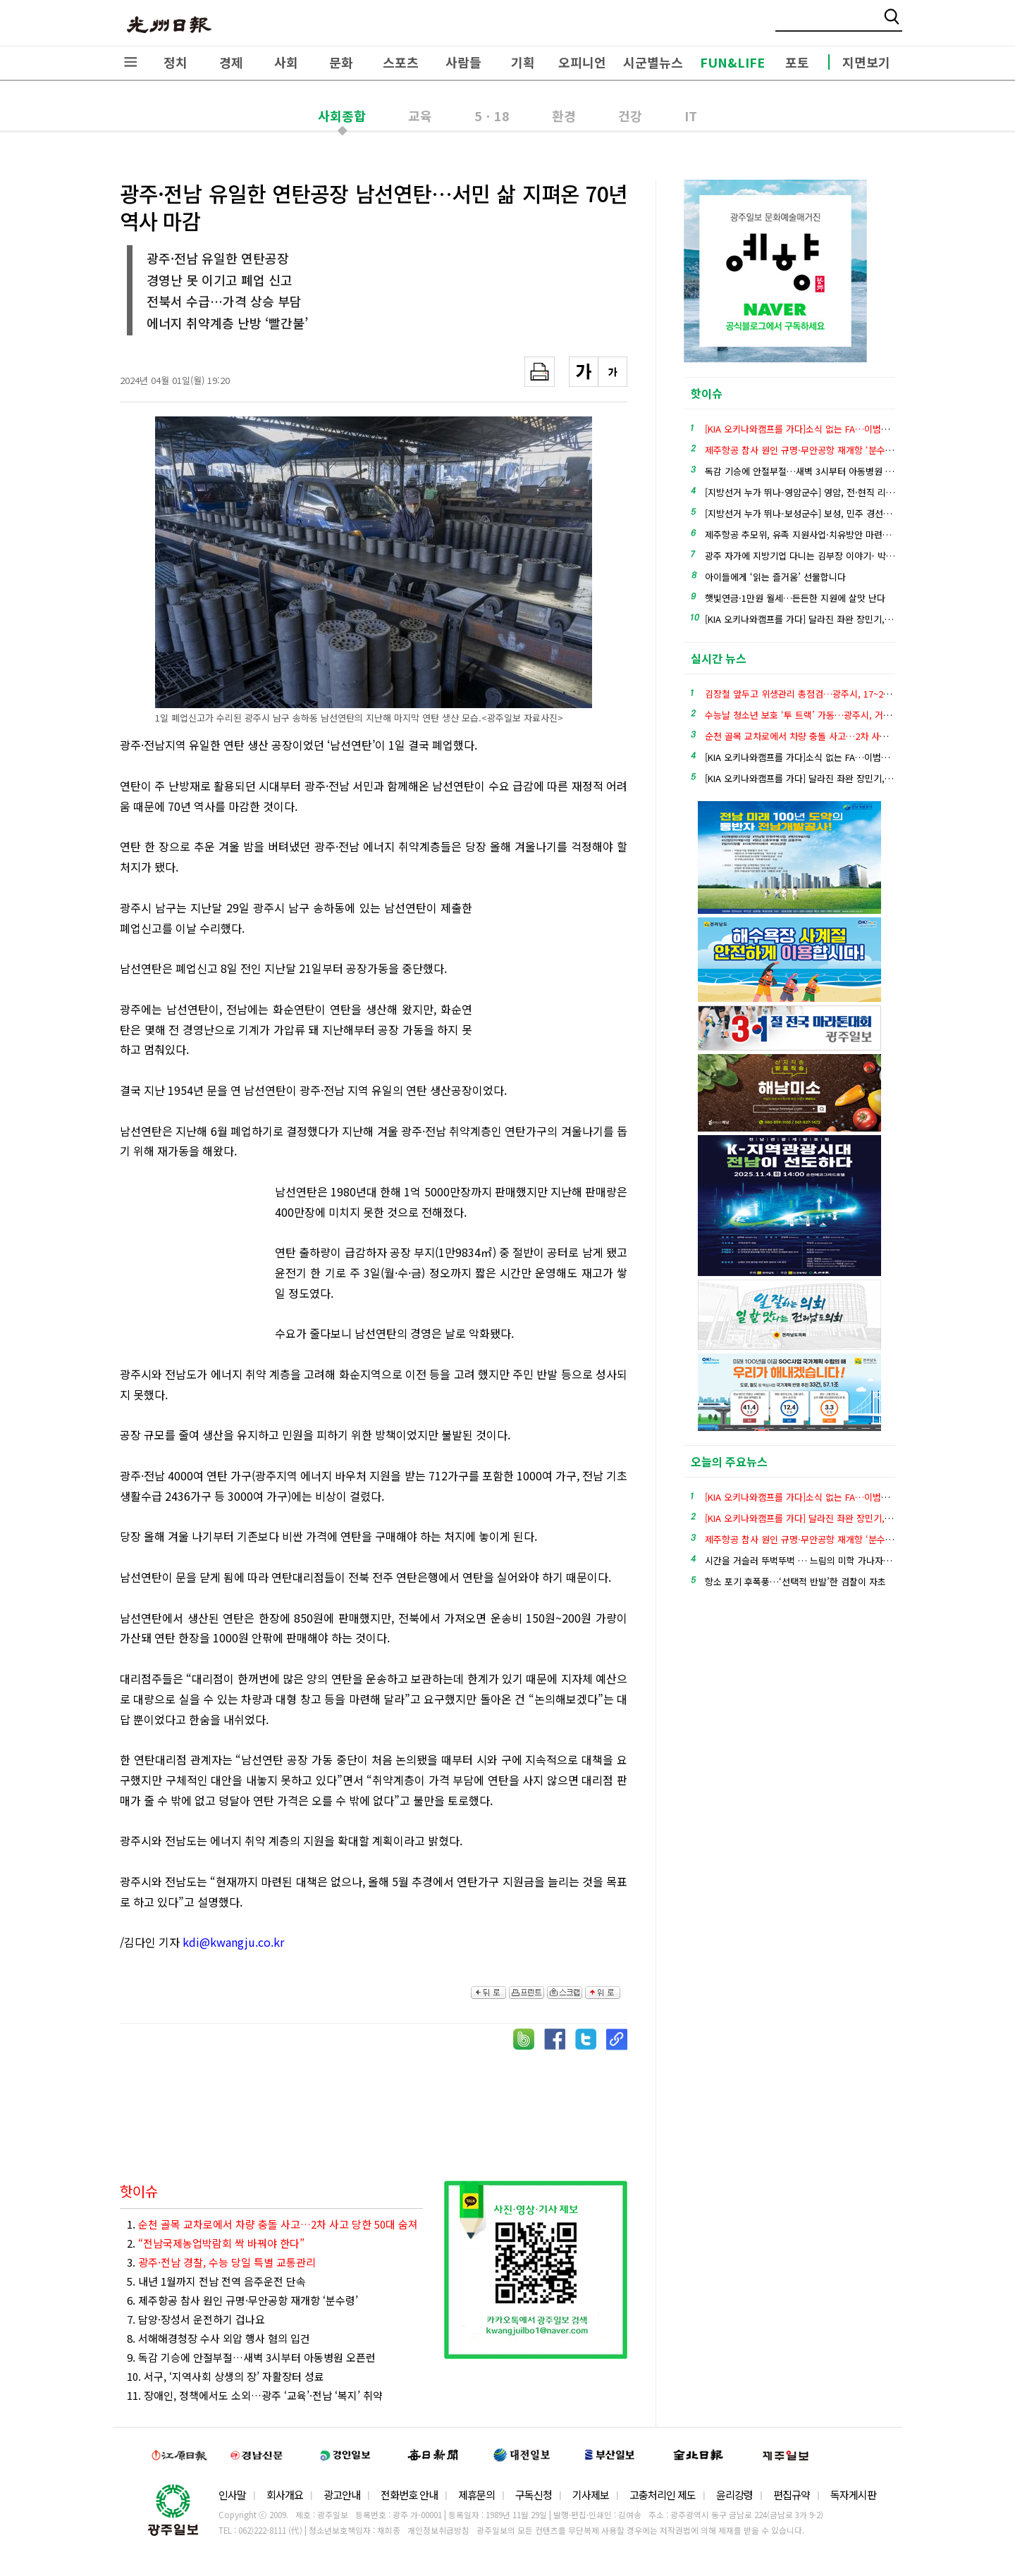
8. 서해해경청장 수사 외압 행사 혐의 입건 (218, 2338)
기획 (523, 62)
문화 (341, 62)
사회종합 (342, 115)
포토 (797, 62)
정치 (175, 62)
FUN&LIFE (732, 62)
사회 (286, 62)
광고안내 (342, 2494)
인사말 (232, 2494)
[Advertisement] (556, 975)
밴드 (897, 24)
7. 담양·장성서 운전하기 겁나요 (196, 2319)
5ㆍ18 (492, 115)
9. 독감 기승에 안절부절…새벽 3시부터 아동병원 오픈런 (251, 2357)
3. (221, 2262)
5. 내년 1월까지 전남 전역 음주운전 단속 (216, 2281)
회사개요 (284, 2494)
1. (272, 2224)
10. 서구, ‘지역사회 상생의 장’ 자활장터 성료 (225, 2376)
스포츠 (401, 62)
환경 (564, 115)
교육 (420, 115)
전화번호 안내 (409, 2494)
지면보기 (866, 62)
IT (690, 115)
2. (215, 2243)
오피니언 (582, 62)
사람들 (463, 62)
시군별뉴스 (653, 62)
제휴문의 (476, 2494)
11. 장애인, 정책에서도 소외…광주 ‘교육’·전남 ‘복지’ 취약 (255, 2395)
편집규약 (791, 2494)
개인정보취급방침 (438, 2530)
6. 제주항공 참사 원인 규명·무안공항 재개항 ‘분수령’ (242, 2300)
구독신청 (533, 2494)
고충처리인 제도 (662, 2494)
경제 (231, 62)
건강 (630, 115)
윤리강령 (734, 2494)
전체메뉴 (130, 62)
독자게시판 (853, 2494)
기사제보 (590, 2494)
